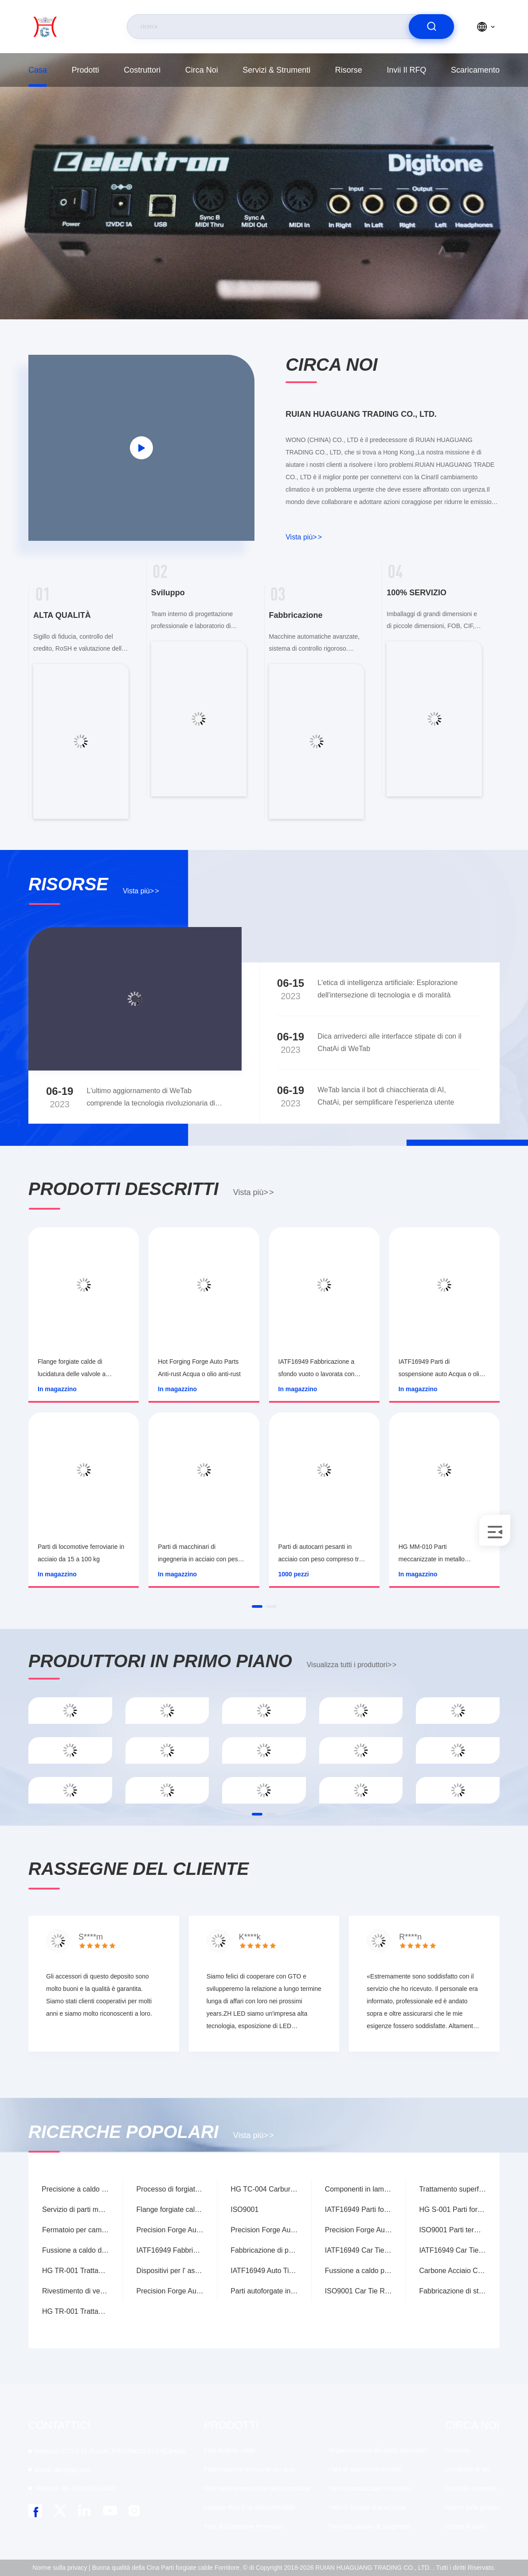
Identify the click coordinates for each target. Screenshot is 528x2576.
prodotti (85, 70)
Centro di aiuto (465, 2526)
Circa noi (201, 70)
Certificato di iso (467, 2469)
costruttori (142, 70)
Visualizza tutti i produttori (352, 1664)
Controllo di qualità (471, 2488)
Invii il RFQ (406, 70)
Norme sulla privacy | (61, 2567)
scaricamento (475, 70)
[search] (431, 26)
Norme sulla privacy (472, 2507)
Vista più (304, 537)
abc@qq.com (63, 2469)
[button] (257, 1606)
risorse (348, 70)
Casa (37, 70)
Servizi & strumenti (276, 70)
